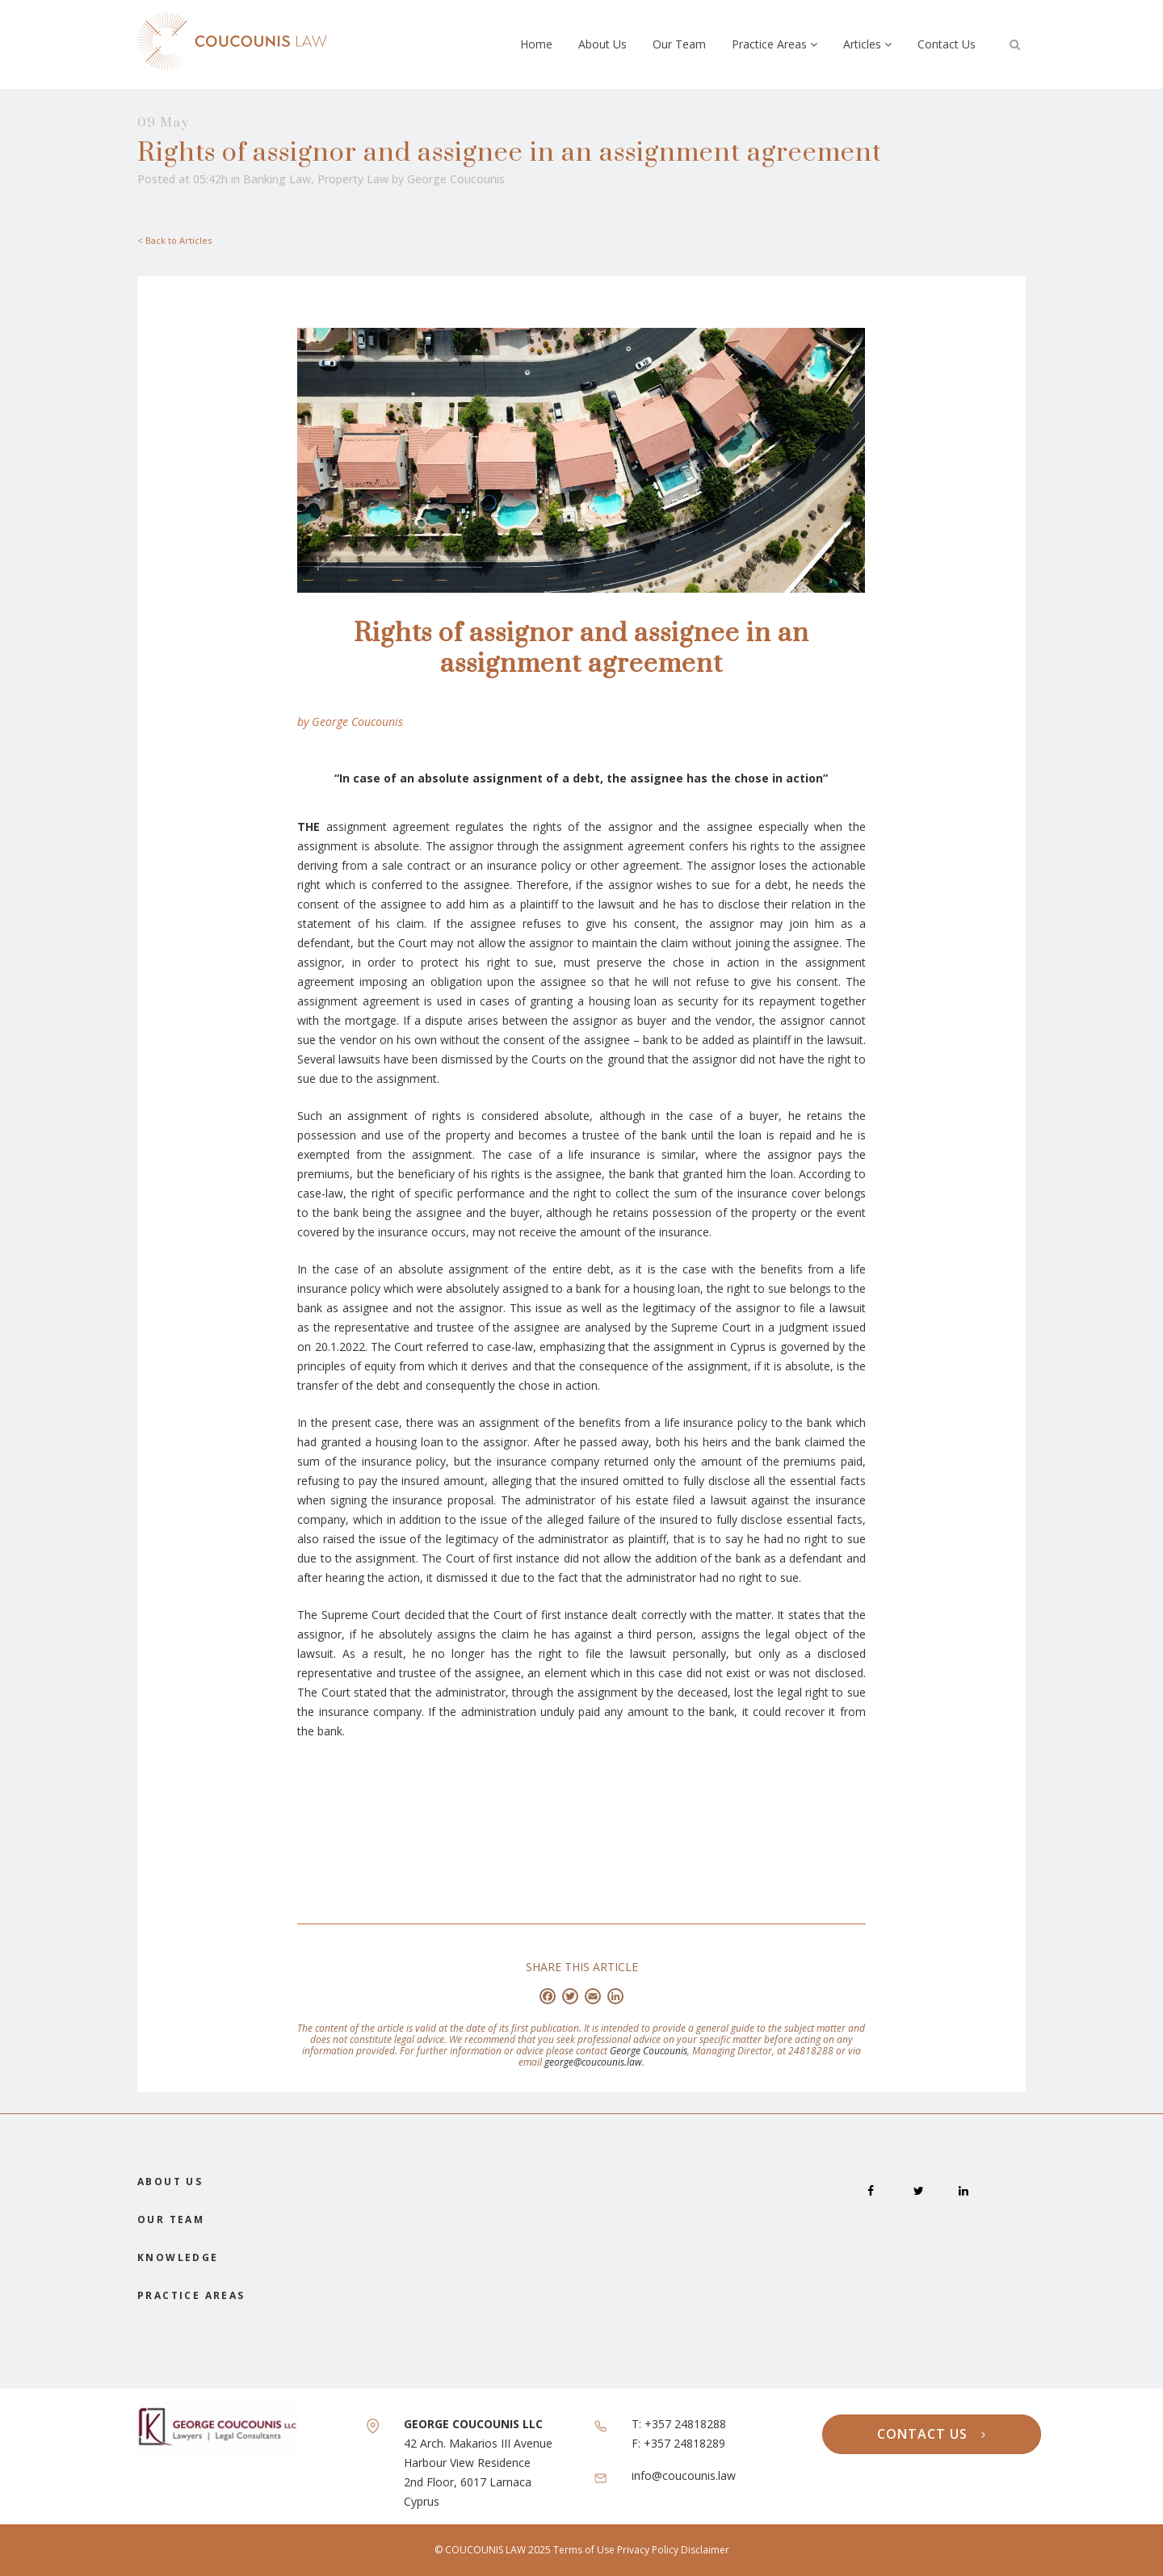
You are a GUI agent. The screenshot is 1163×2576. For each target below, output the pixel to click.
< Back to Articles (174, 240)
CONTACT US (931, 2434)
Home (536, 44)
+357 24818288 (685, 2423)
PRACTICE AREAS (191, 2295)
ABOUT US (170, 2181)
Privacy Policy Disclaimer (673, 2550)
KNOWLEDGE (178, 2257)
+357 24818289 (684, 2443)
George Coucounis (456, 179)
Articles (867, 44)
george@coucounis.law (593, 2062)
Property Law (352, 179)
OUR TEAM (170, 2219)
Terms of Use (585, 2550)
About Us (602, 44)
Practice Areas (774, 44)
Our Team (679, 44)
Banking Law (277, 179)
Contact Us (946, 44)
